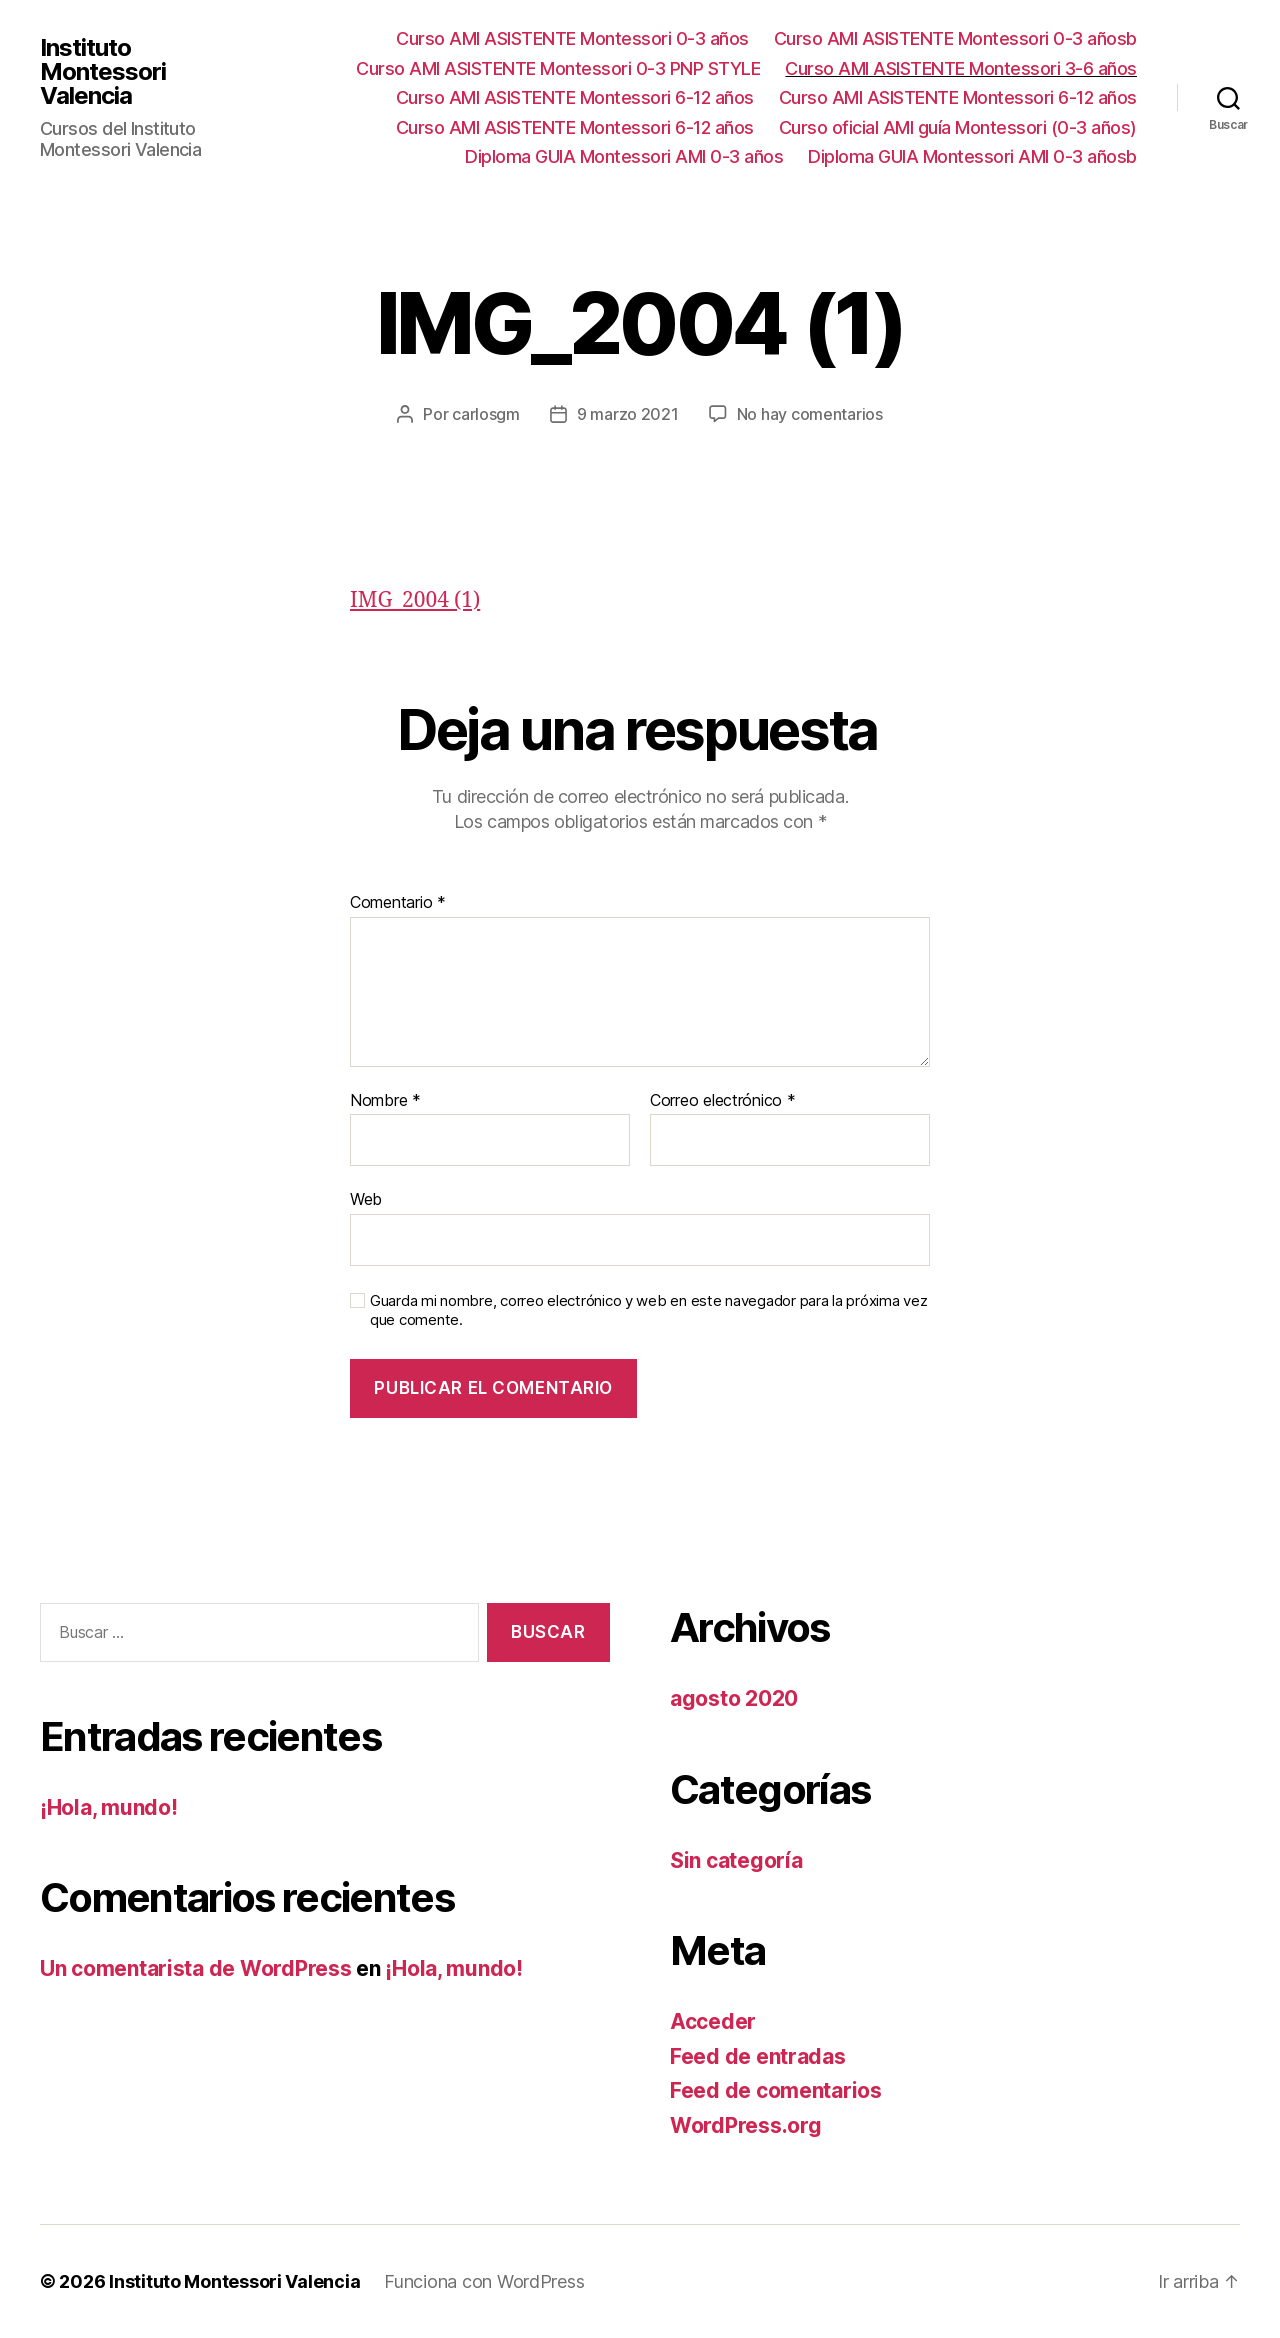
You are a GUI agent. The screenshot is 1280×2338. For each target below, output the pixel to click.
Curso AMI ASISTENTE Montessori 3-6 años (961, 68)
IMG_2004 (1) (415, 600)
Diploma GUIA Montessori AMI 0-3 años (624, 156)
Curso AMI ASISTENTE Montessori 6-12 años (575, 97)
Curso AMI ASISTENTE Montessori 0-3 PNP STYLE (558, 68)
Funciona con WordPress (484, 2281)
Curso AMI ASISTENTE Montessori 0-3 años (572, 38)
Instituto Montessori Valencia (103, 72)
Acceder (713, 2021)
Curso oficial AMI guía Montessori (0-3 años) (958, 127)
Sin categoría (736, 1860)
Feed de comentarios (776, 2090)
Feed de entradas (758, 2056)
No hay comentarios (810, 414)
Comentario (398, 903)
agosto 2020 (734, 1698)
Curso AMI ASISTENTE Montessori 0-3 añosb (955, 38)
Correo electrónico (723, 1101)
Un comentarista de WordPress (195, 1968)
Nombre (385, 1101)
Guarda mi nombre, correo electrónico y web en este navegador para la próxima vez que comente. (648, 1310)
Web (366, 1199)
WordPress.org (746, 2125)
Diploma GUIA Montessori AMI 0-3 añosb (972, 156)
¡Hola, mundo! (109, 1807)
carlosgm (486, 414)
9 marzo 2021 (628, 414)
